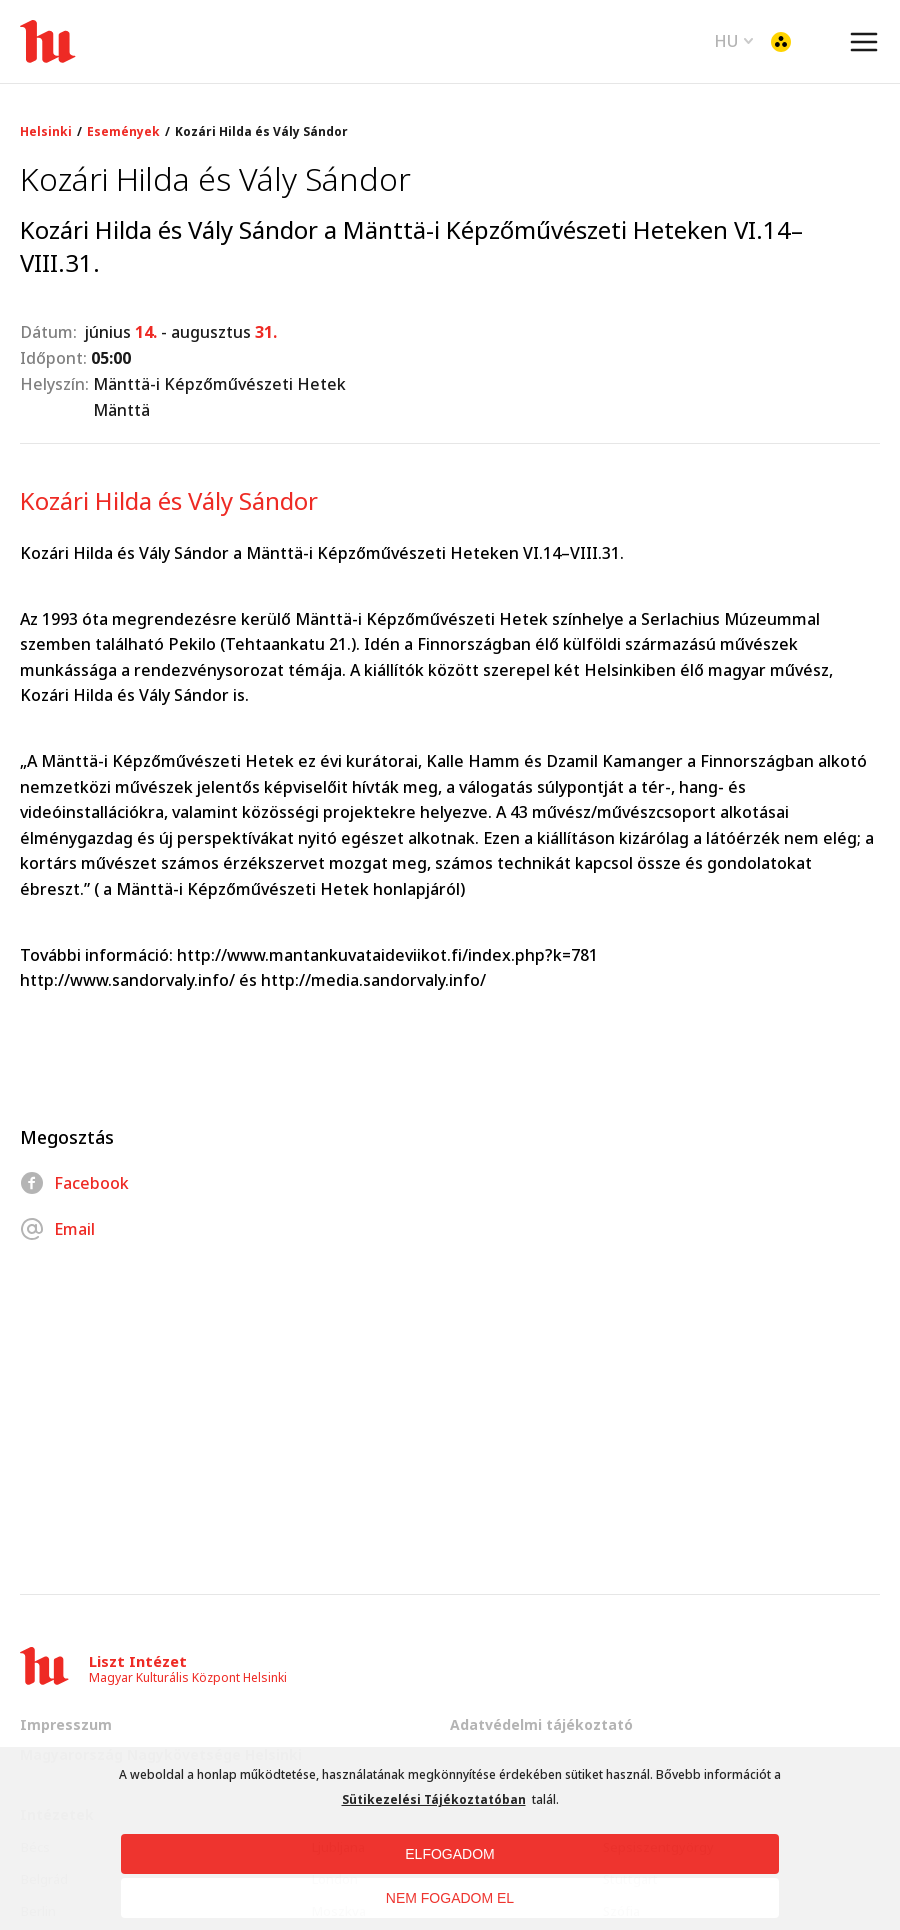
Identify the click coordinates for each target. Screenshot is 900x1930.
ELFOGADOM (449, 1854)
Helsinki (46, 132)
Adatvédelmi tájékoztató (541, 1724)
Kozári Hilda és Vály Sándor (261, 132)
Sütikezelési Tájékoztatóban (434, 1799)
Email (57, 1229)
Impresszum (66, 1724)
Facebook (74, 1183)
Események (123, 132)
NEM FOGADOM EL (450, 1898)
